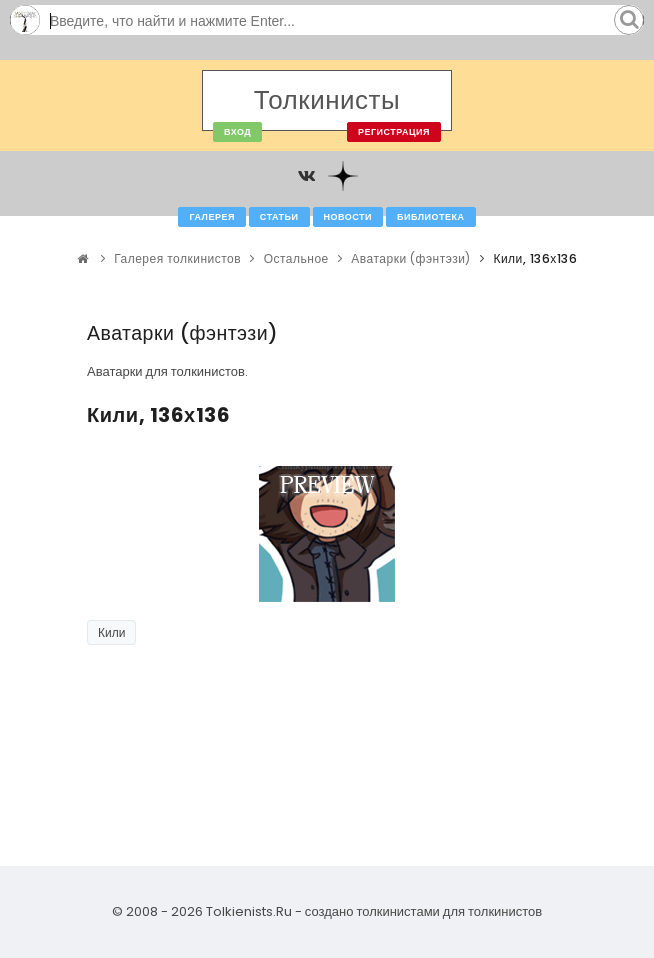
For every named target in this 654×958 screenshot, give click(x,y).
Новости (348, 217)
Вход (237, 132)
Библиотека (430, 217)
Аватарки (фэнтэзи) (411, 258)
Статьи (279, 217)
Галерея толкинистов (177, 258)
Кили (111, 632)
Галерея (211, 217)
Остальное (296, 258)
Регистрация (394, 132)
